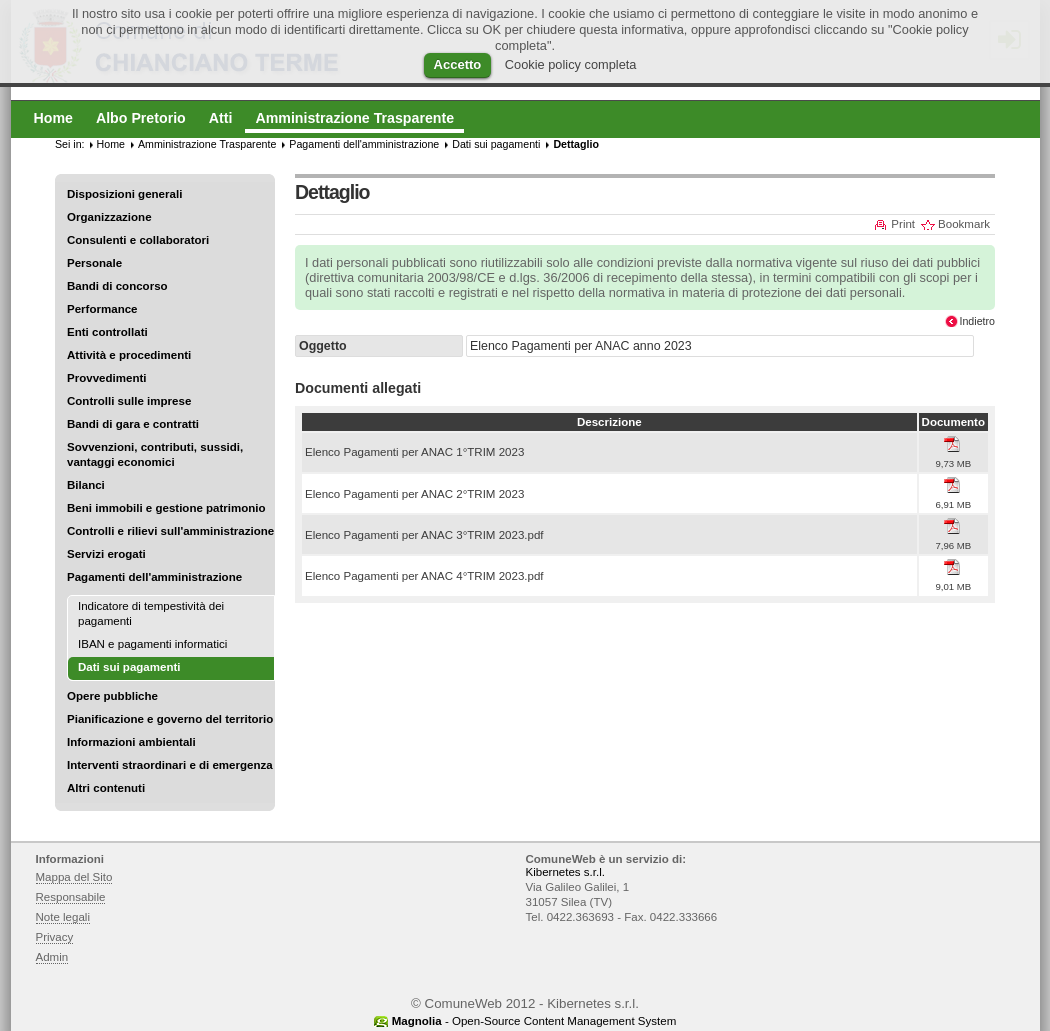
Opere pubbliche (112, 696)
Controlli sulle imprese (129, 401)
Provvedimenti (106, 378)
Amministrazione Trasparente (207, 144)
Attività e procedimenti (129, 355)
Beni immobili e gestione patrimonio (166, 508)
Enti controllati (107, 332)
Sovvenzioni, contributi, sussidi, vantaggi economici (155, 454)
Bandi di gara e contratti (133, 424)
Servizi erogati (106, 554)
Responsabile (71, 897)
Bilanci (86, 485)
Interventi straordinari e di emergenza (170, 765)
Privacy (55, 937)
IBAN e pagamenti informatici (152, 644)
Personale (94, 263)
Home (111, 144)
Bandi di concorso (117, 286)
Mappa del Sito (74, 877)
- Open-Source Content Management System (534, 1021)
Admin (52, 957)
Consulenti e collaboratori (138, 240)
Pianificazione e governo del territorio (170, 719)
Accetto (458, 64)
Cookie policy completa (571, 64)
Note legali (63, 917)
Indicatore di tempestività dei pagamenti (151, 613)
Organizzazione (109, 217)
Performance (102, 309)
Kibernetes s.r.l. (565, 872)
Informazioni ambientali (131, 742)
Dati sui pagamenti (496, 144)
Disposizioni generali (124, 194)
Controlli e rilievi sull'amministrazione (170, 531)
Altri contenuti (106, 788)
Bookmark (964, 224)
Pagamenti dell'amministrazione (154, 577)
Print (903, 224)
